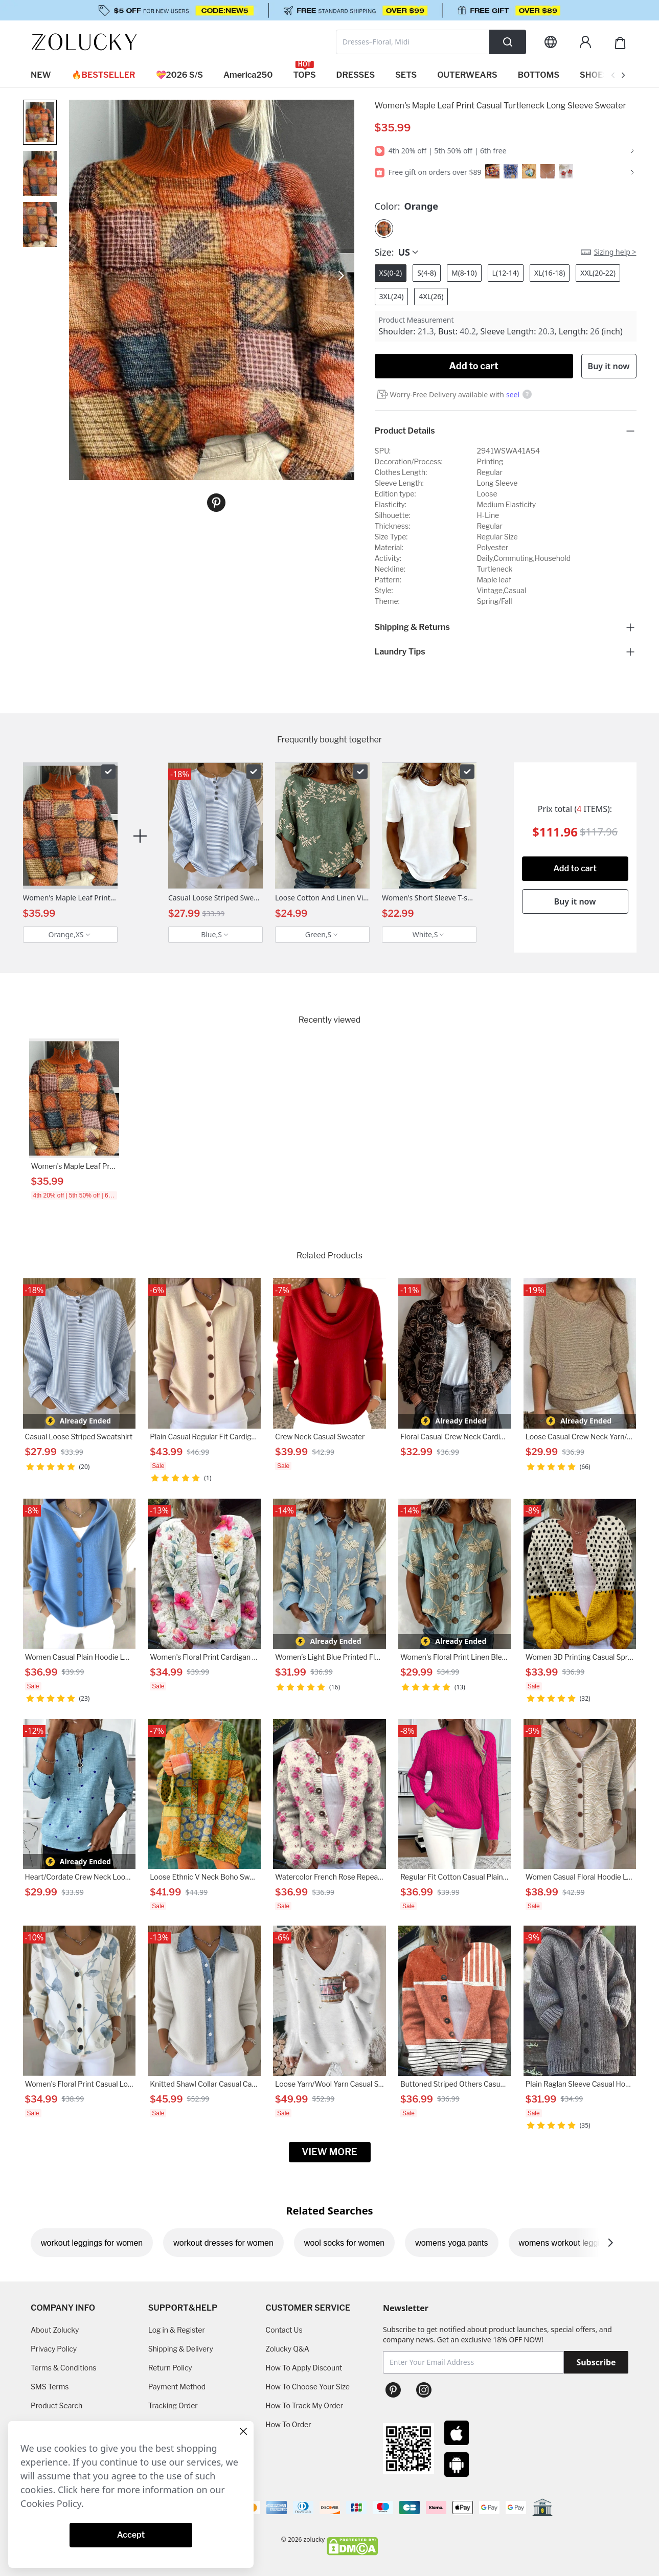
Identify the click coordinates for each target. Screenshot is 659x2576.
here (90, 2489)
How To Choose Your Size (307, 2386)
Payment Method (177, 2386)
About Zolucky (55, 2329)
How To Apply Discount (303, 2367)
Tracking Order (173, 2405)
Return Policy (170, 2367)
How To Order (288, 2424)
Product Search (56, 2405)
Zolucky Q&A (287, 2348)
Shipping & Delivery (180, 2348)
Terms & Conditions (63, 2367)
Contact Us (283, 2329)
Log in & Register (176, 2329)
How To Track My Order (304, 2405)
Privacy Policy (54, 2348)
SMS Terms (50, 2386)
